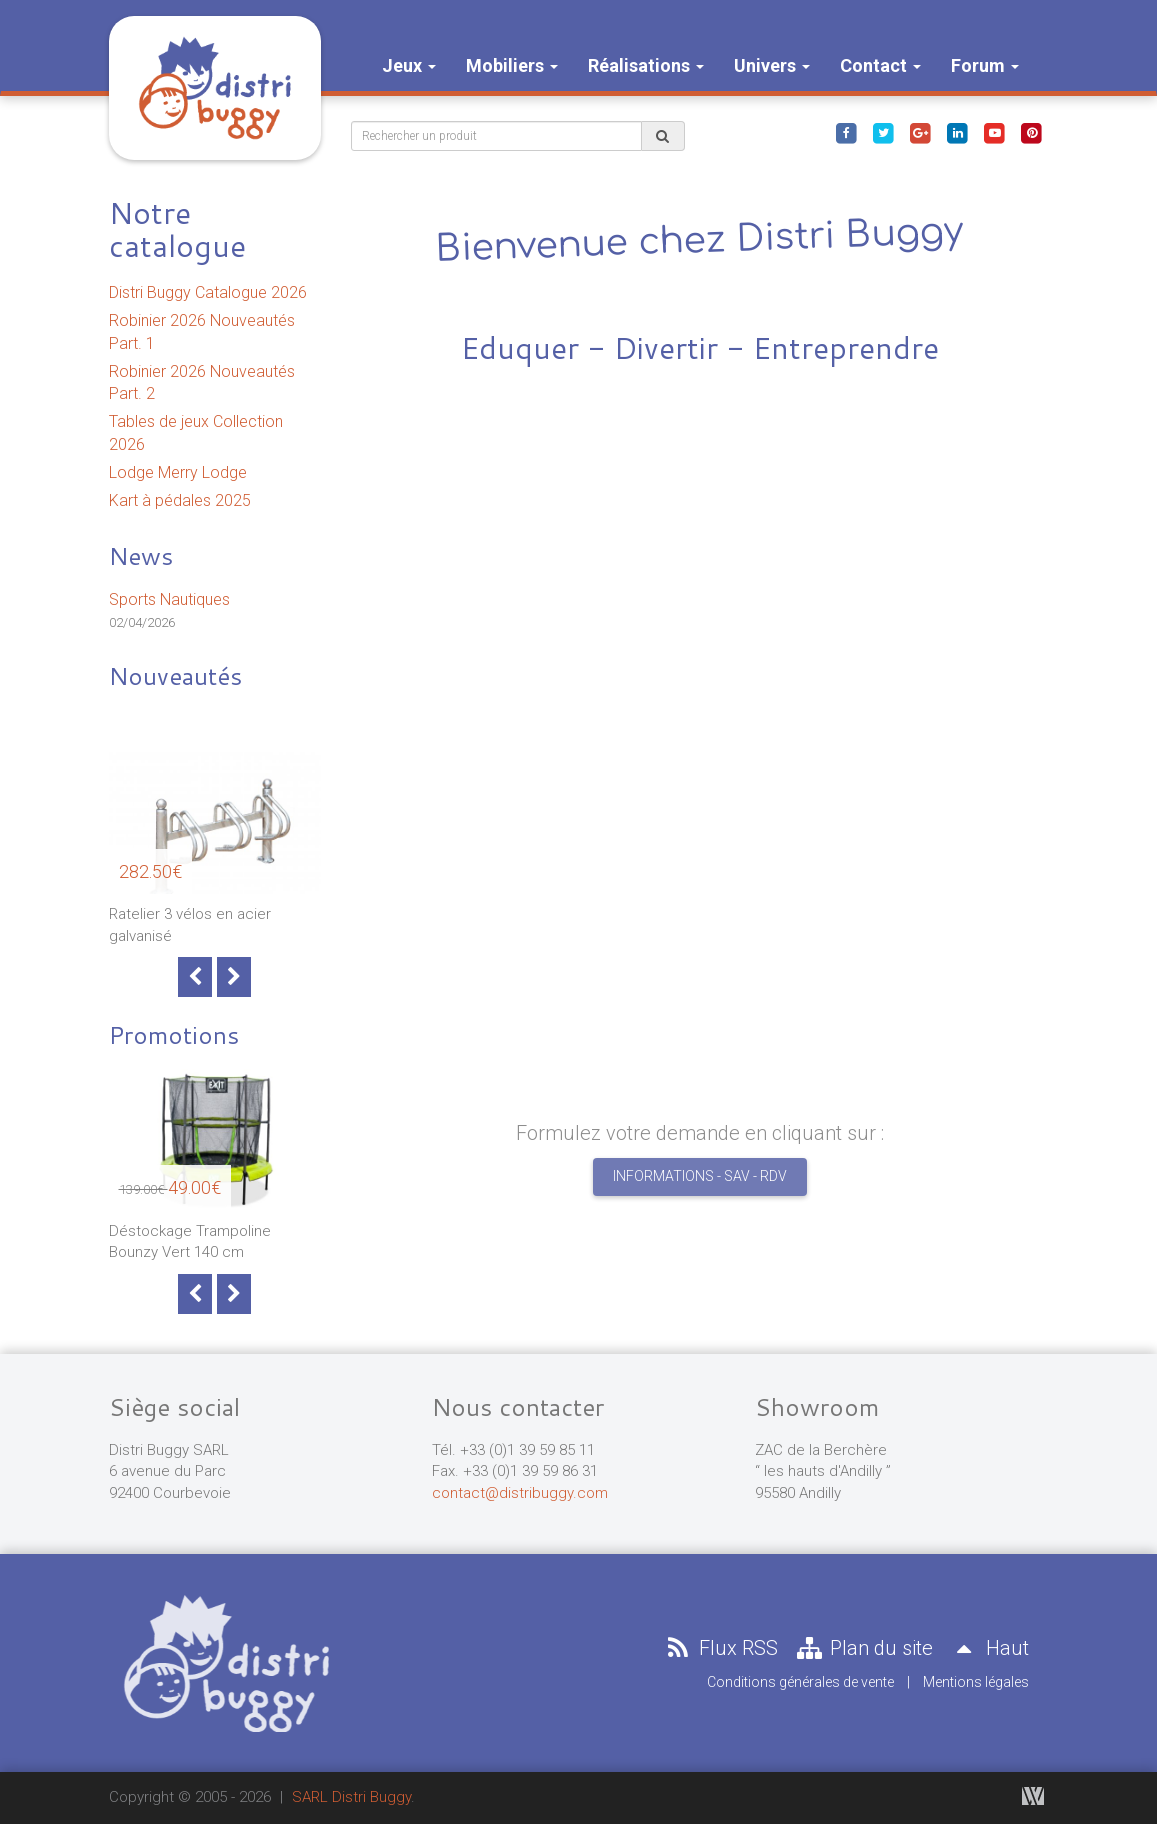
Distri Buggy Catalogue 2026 (208, 292)
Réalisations (646, 65)
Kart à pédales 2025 (180, 500)
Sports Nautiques (169, 599)
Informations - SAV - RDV (700, 1176)
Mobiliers (512, 65)
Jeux (409, 65)
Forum (985, 65)
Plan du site (863, 1648)
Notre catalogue (177, 229)
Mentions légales (976, 1682)
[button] (403, 570)
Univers (772, 65)
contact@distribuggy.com (520, 1493)
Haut (988, 1648)
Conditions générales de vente (800, 1682)
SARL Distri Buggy (351, 1797)
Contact (880, 65)
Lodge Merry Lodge (178, 472)
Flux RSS (720, 1648)
